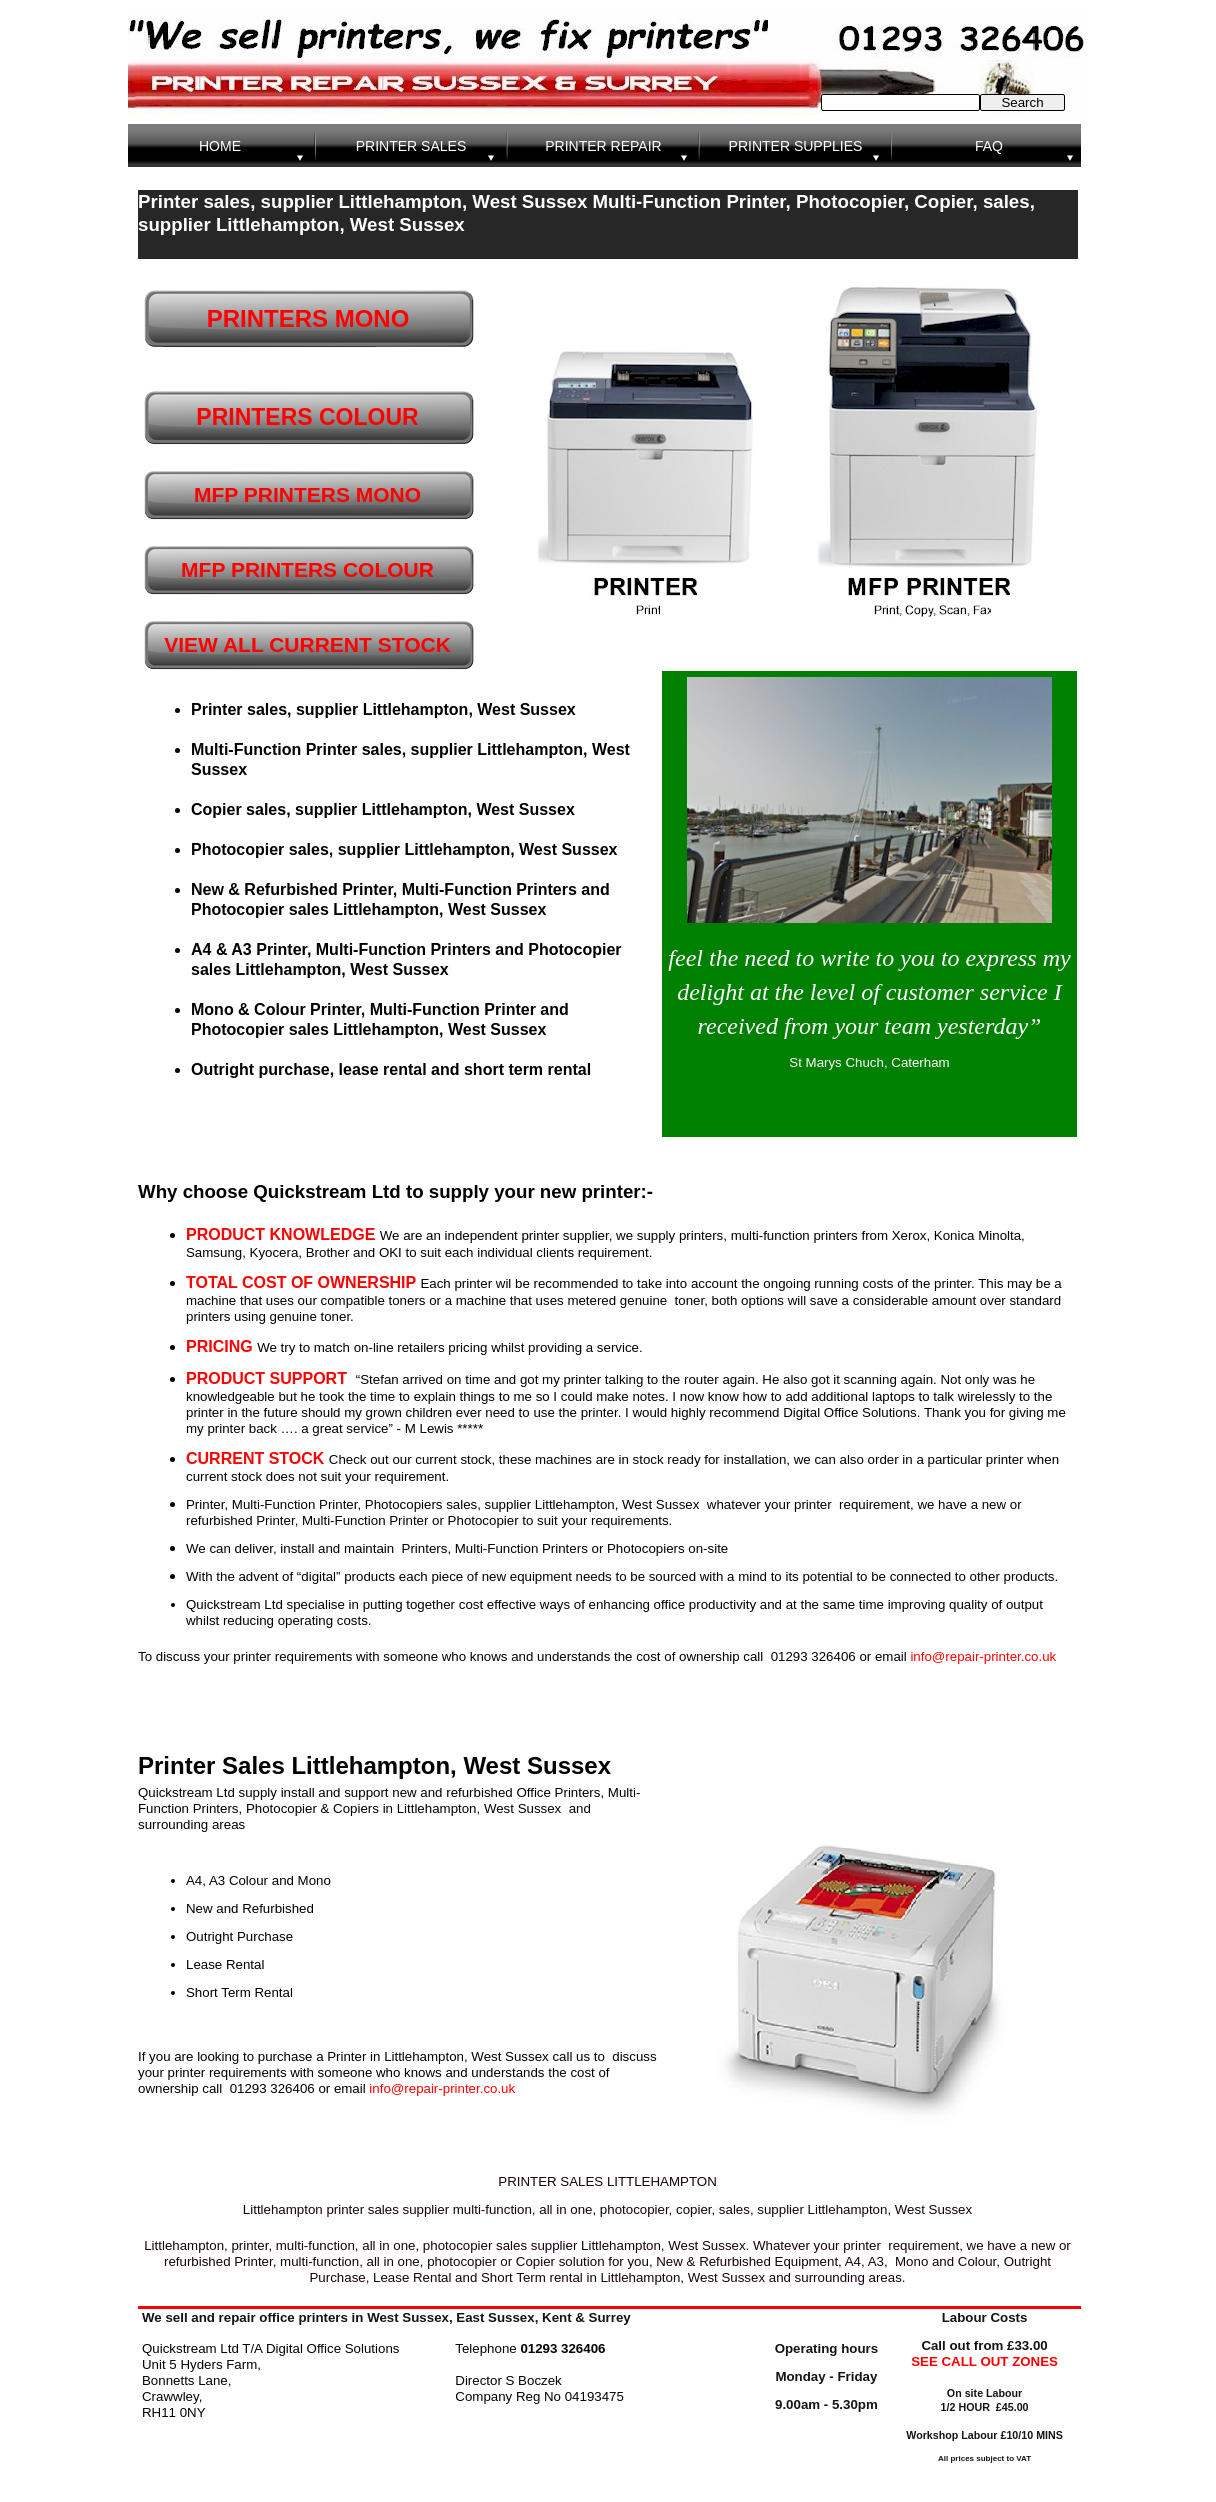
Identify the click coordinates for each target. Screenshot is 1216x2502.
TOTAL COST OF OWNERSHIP (303, 1282)
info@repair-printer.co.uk (983, 1656)
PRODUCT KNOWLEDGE (283, 1234)
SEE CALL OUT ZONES (984, 2361)
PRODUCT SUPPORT (266, 1378)
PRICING (221, 1346)
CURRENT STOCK (255, 1458)
